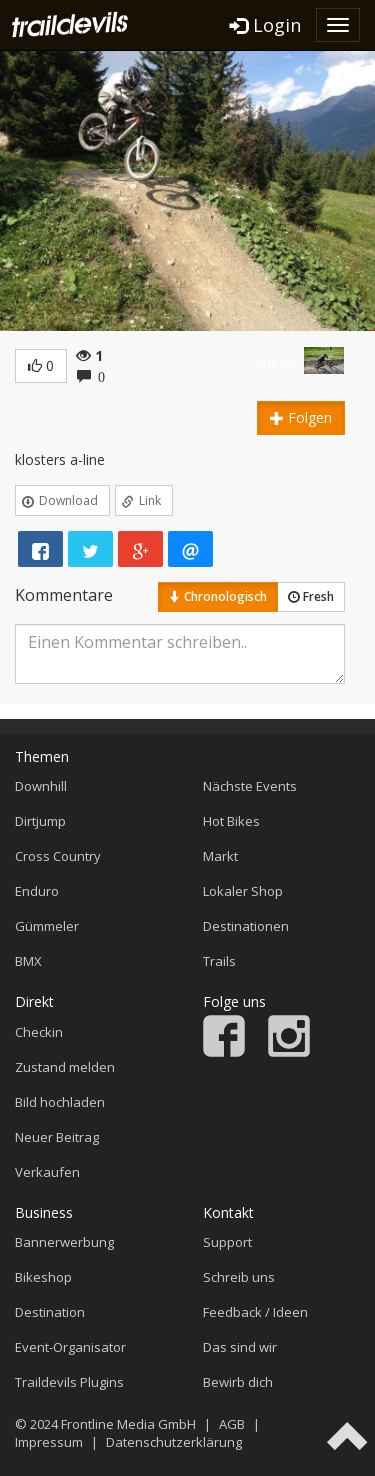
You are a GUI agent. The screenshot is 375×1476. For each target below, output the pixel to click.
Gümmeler (47, 926)
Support (227, 1242)
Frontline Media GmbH (128, 1424)
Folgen (301, 417)
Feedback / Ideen (255, 1312)
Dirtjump (40, 821)
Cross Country (58, 856)
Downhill (41, 786)
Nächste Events (250, 786)
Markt (220, 856)
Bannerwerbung (64, 1242)
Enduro (37, 891)
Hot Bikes (231, 821)
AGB (232, 1424)
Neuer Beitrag (57, 1137)
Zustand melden (65, 1067)
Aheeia (276, 360)
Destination (50, 1312)
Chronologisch (218, 596)
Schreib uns (239, 1277)
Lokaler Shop (243, 891)
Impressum (49, 1442)
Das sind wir (240, 1347)
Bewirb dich (238, 1382)
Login (265, 25)
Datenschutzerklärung (174, 1442)
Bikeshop (43, 1277)
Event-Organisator (70, 1347)
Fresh (311, 596)
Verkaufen (47, 1172)
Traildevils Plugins (69, 1382)
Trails (219, 961)
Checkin (39, 1032)
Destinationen (246, 926)
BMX (28, 961)
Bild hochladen (60, 1102)
